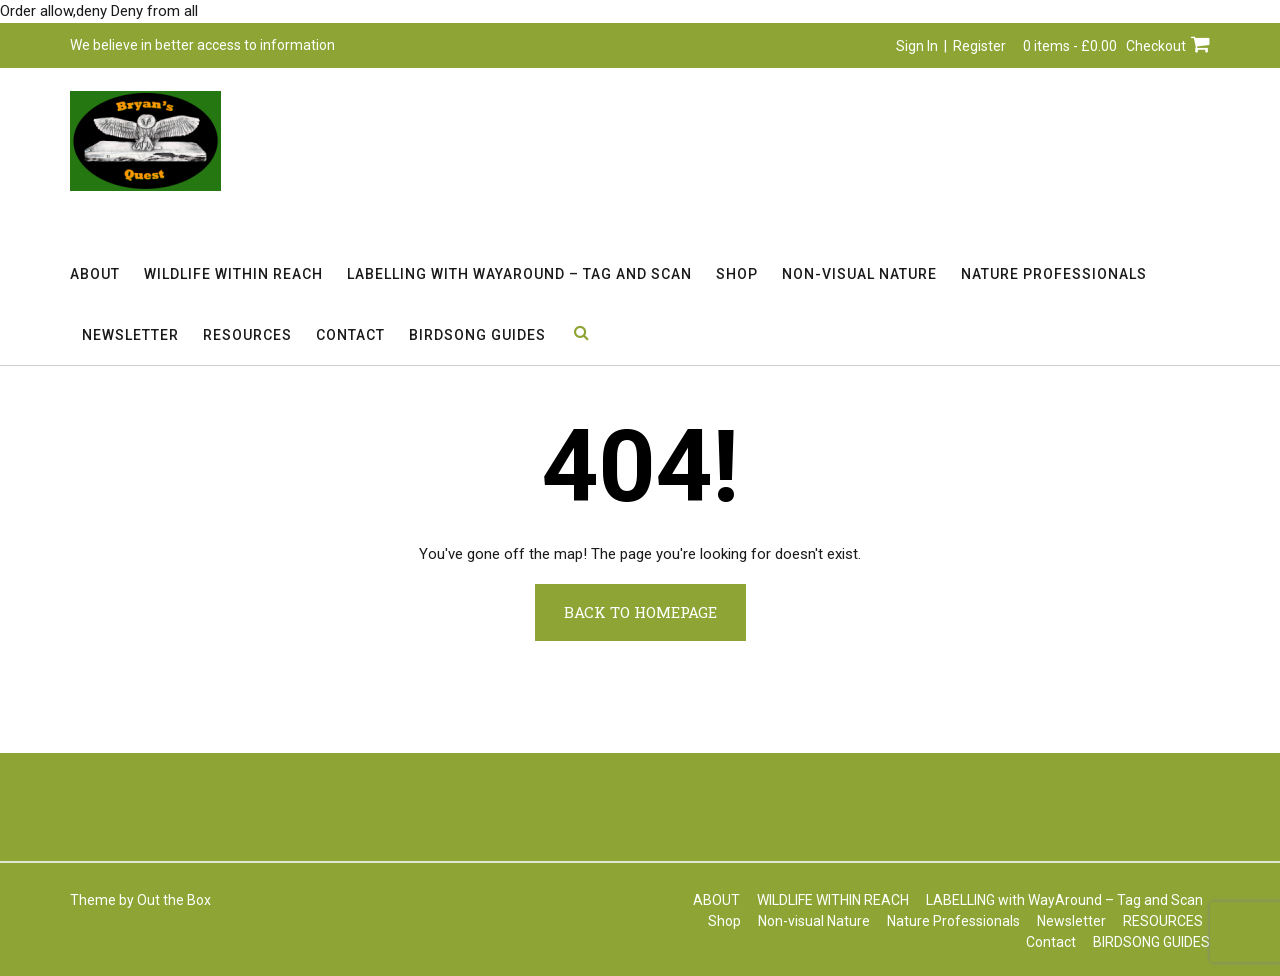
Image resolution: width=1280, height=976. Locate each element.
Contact (350, 335)
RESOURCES (247, 335)
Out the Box (174, 900)
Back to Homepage (640, 612)
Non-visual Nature (859, 274)
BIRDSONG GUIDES (477, 335)
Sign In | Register (951, 46)
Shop (737, 274)
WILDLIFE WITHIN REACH (233, 274)
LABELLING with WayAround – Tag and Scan (519, 274)
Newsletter (130, 335)
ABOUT (95, 274)
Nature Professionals (1054, 274)
